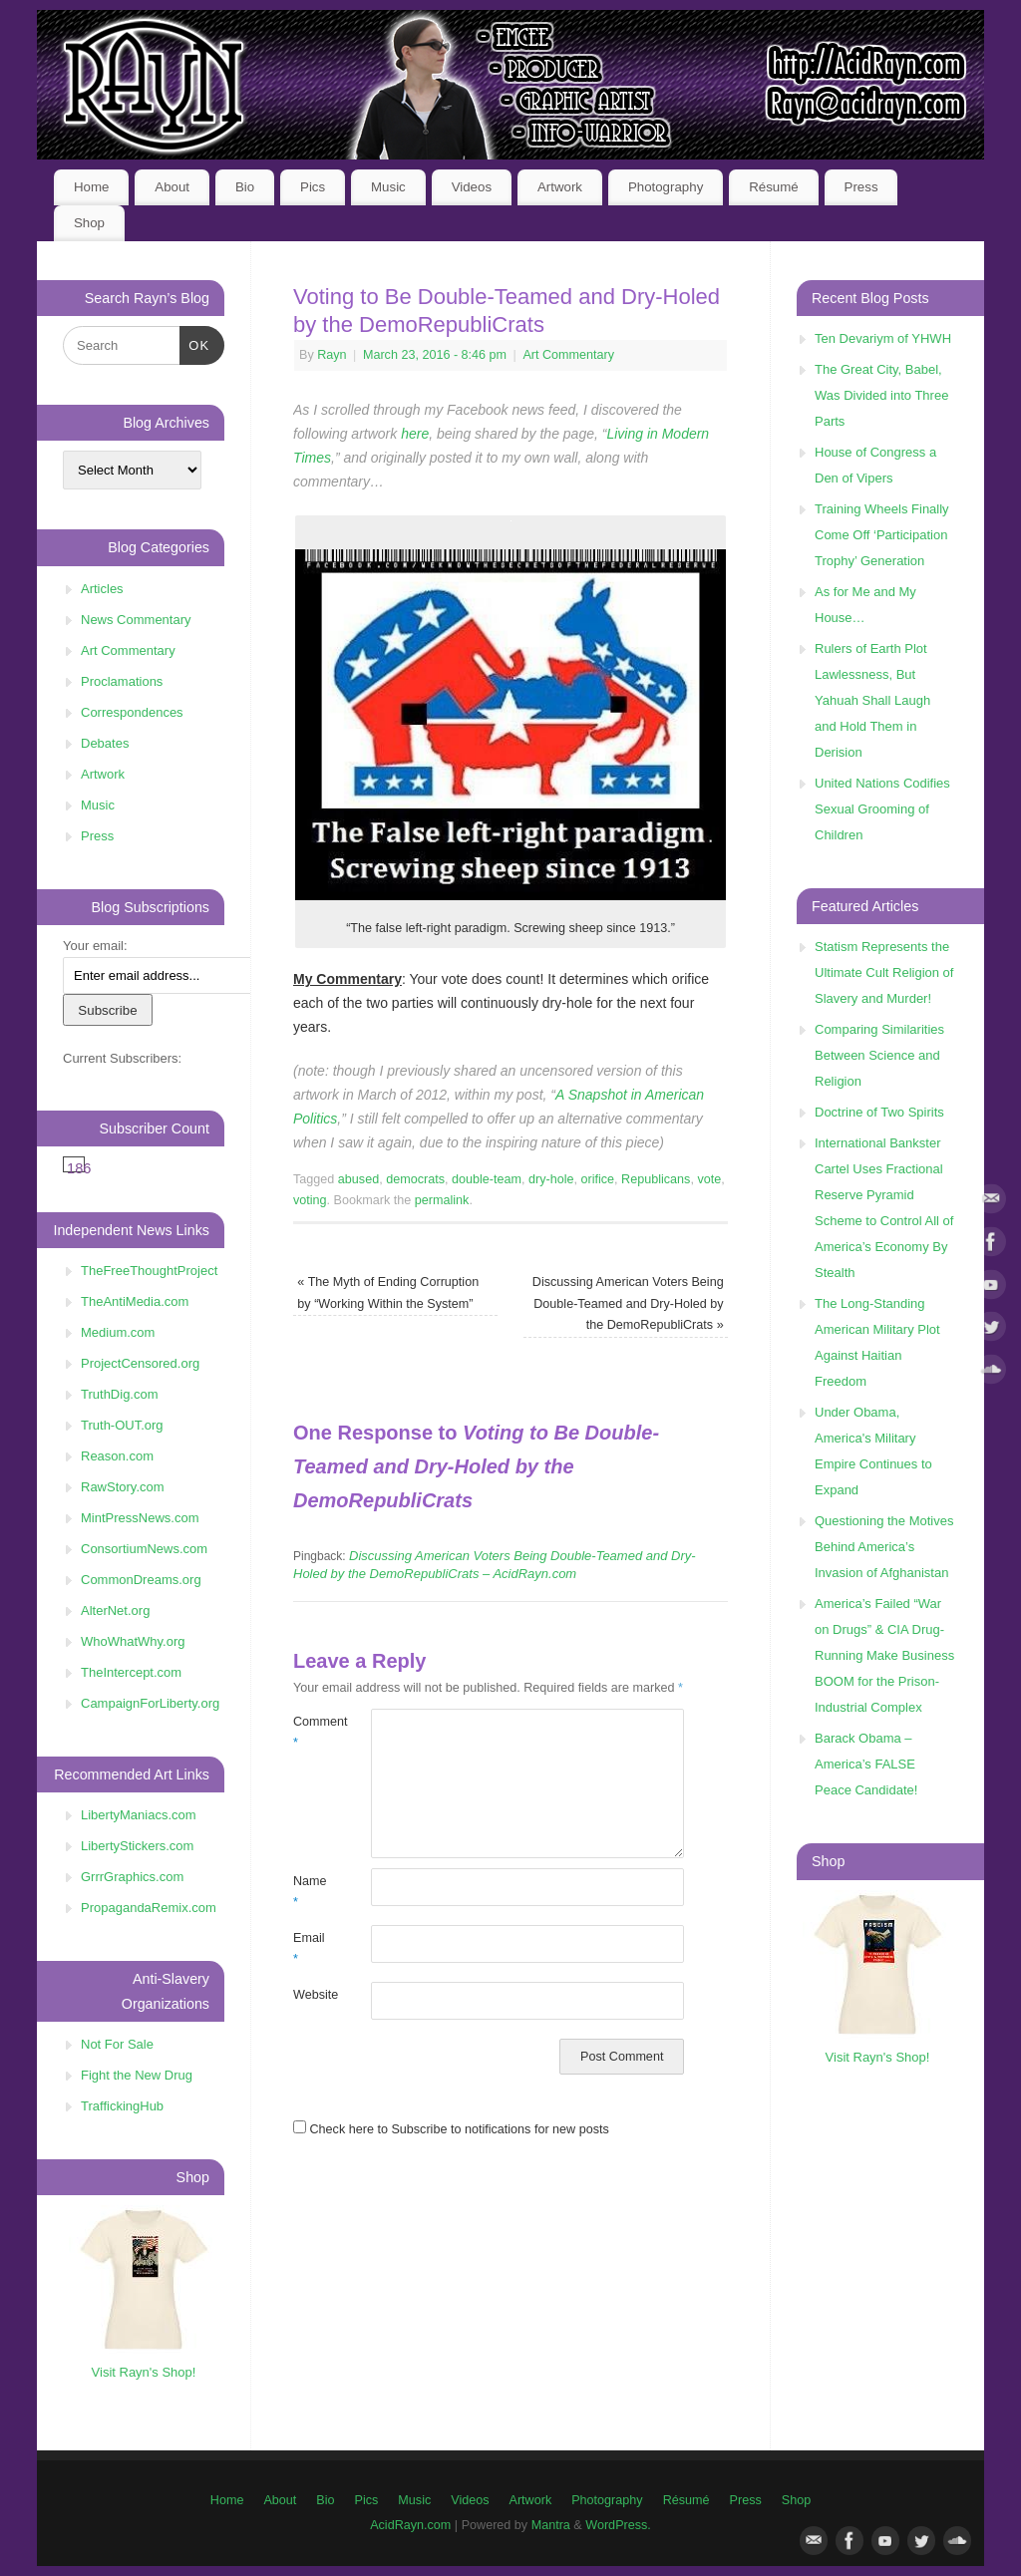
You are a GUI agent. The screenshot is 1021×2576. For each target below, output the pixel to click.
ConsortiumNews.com (144, 1548)
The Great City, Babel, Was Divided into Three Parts (881, 395)
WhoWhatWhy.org (133, 1641)
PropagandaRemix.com (148, 1907)
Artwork (559, 186)
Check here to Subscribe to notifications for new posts (451, 2129)
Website (312, 1995)
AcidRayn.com (410, 2525)
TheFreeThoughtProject (149, 1270)
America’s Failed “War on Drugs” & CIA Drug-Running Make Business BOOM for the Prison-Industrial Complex (884, 1655)
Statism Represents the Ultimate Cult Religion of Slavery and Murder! (884, 972)
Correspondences (132, 712)
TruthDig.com (120, 1394)
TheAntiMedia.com (134, 1301)
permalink (442, 1200)
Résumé (774, 186)
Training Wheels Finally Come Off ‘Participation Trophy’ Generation (882, 534)
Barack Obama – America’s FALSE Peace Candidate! (866, 1764)
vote (709, 1179)
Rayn (331, 355)
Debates (105, 743)
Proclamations (122, 681)
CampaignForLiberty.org (150, 1703)
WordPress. (618, 2525)
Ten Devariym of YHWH (883, 338)
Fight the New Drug (136, 2075)
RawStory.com (123, 1486)
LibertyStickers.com (137, 1845)
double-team (486, 1179)
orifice (597, 1179)
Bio (244, 186)
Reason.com (117, 1456)
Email (309, 1948)
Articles (102, 588)
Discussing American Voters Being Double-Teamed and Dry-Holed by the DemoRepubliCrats (628, 1303)
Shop (89, 222)
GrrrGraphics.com (132, 1876)
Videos (472, 186)
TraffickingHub (122, 2105)
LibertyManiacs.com (138, 1814)
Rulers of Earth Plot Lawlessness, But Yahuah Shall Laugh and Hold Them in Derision (872, 700)
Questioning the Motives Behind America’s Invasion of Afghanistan (884, 1546)
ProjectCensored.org (140, 1363)
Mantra (550, 2525)
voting (310, 1200)
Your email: (95, 945)
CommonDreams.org (141, 1579)
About (172, 186)
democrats (415, 1179)
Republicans (655, 1179)
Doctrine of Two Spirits (879, 1112)
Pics (312, 186)
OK (194, 343)
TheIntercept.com (131, 1672)
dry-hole (551, 1179)
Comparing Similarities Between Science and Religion (879, 1055)
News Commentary (136, 619)
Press (861, 186)
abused (358, 1179)
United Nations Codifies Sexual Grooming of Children (882, 809)
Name (310, 1891)
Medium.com (118, 1332)
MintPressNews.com (139, 1517)
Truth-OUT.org (122, 1425)
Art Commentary (568, 355)
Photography (665, 186)
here (415, 434)
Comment (312, 1732)
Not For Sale (117, 2044)
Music (388, 186)
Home (91, 186)
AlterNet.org (115, 1610)
